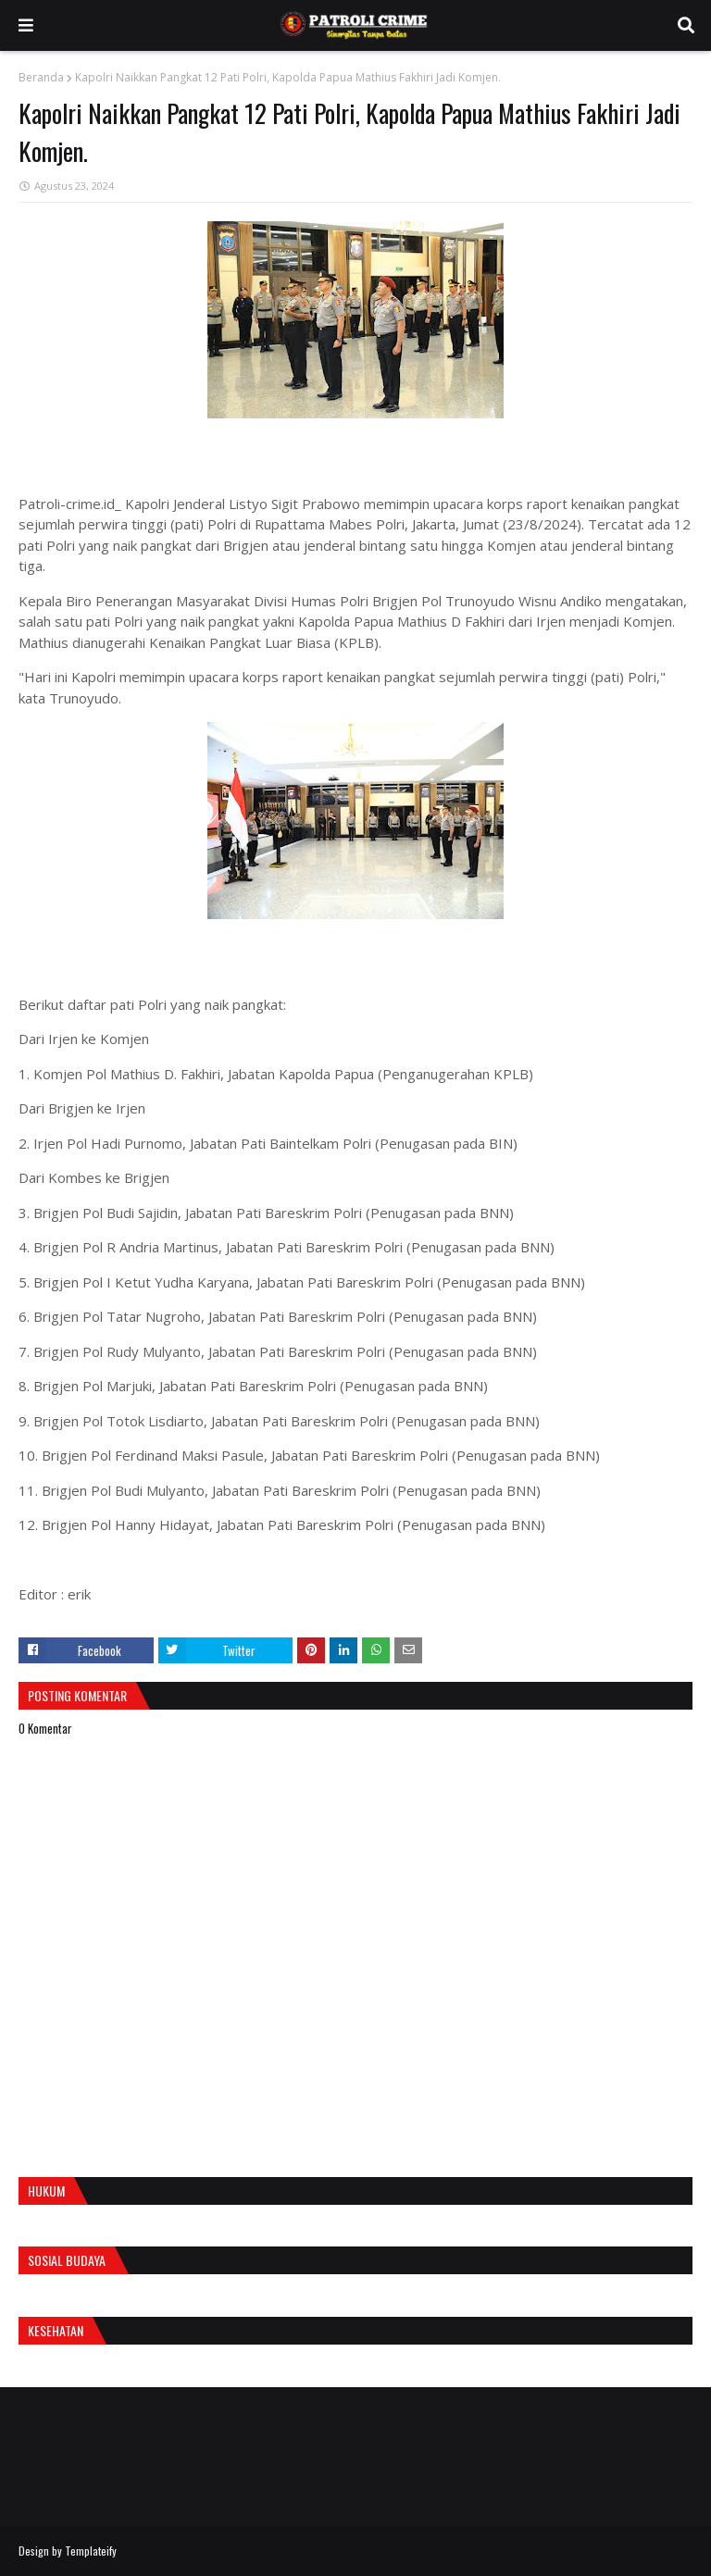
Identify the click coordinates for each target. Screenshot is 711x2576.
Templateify (91, 2550)
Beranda (41, 77)
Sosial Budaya (67, 2260)
